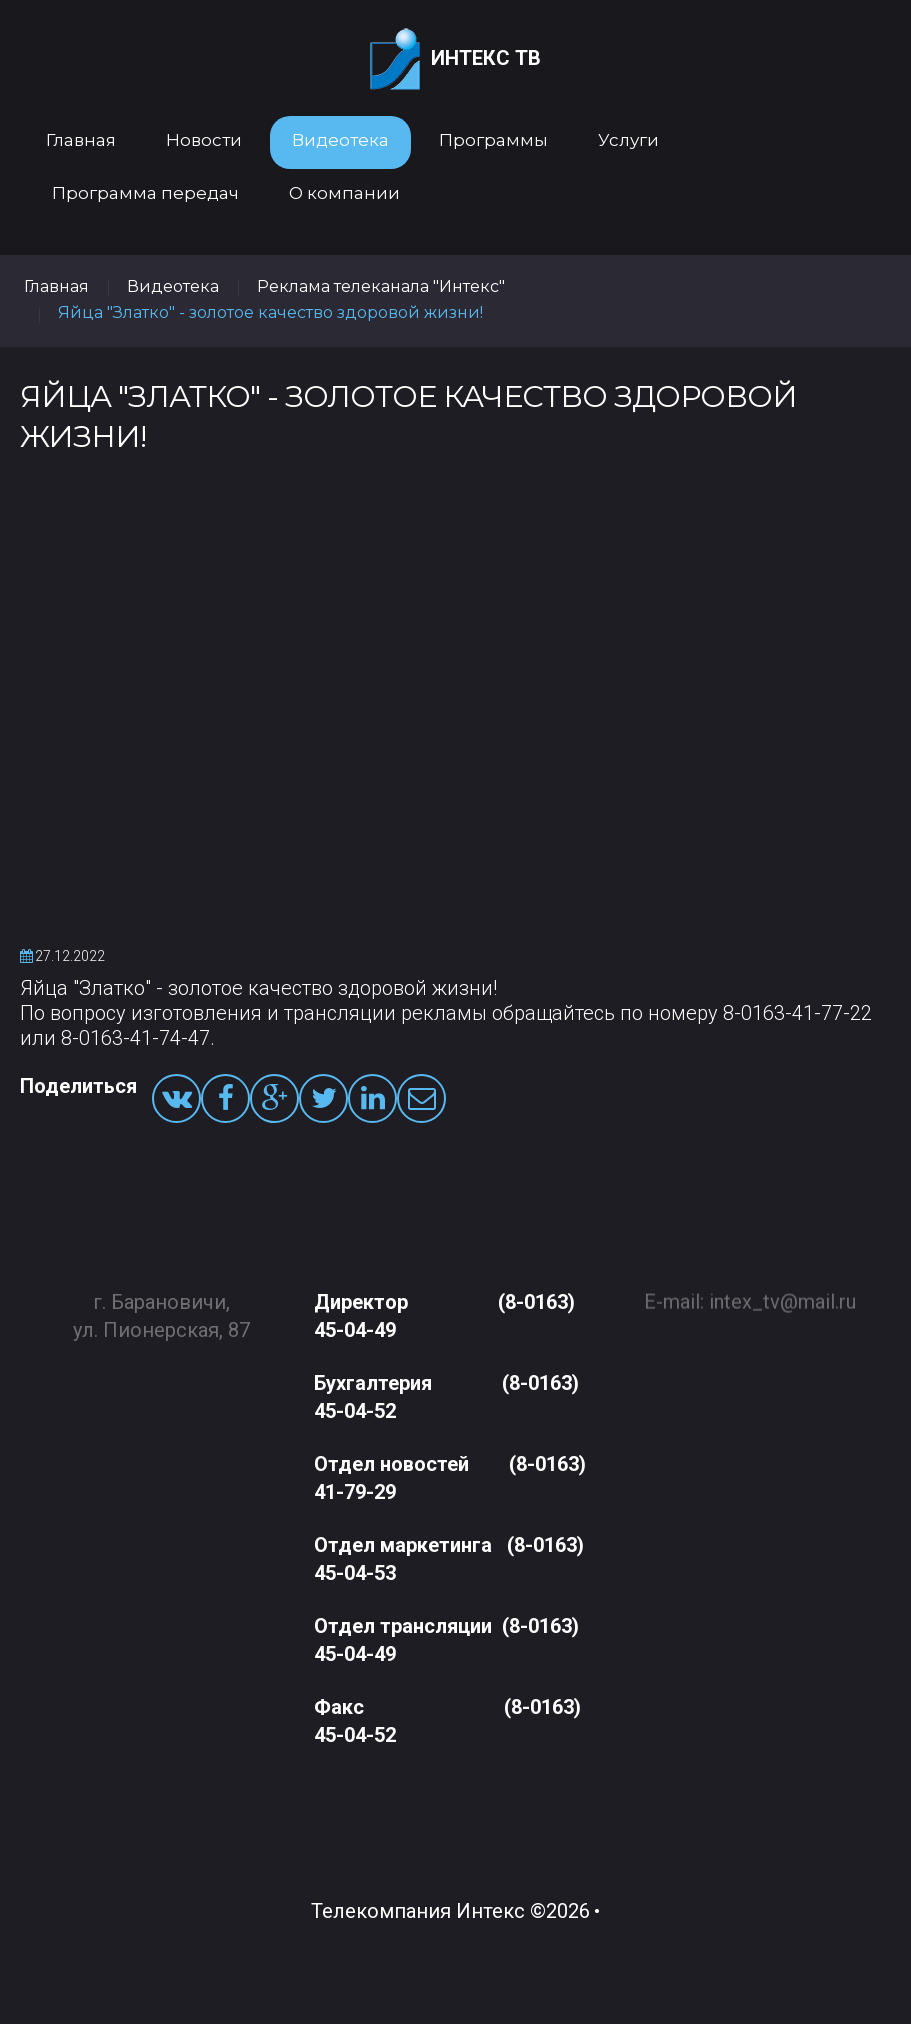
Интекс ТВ (455, 59)
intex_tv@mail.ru (782, 1292)
